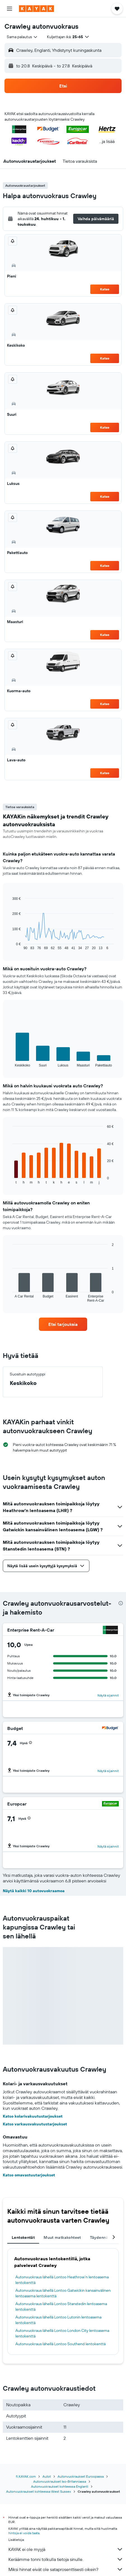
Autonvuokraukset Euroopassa (81, 2476)
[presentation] (120, 1603)
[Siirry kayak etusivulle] (36, 8)
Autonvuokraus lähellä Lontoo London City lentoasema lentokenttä (62, 2333)
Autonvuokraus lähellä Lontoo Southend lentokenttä (60, 2343)
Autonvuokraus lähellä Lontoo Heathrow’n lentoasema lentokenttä (62, 2279)
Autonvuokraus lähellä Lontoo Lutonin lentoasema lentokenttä (58, 2320)
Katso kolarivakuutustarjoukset (33, 2116)
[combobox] (22, 37)
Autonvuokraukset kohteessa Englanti (59, 2486)
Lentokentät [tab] (23, 2237)
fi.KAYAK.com (26, 2476)
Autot (46, 2476)
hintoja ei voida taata (23, 2533)
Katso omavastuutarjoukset (29, 2175)
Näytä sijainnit (108, 1695)
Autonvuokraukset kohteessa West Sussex (38, 2491)
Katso (104, 289)
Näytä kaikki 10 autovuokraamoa (34, 1890)
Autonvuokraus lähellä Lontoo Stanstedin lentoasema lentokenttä (61, 2306)
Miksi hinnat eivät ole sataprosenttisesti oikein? (65, 2569)
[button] (9, 9)
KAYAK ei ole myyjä (65, 2549)
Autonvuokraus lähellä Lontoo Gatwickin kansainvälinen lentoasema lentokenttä (63, 2293)
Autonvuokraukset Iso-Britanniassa (59, 2481)
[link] (63, 1324)
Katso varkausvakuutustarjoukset (35, 2124)
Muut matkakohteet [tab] (62, 2237)
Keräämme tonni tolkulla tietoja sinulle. (65, 2559)
